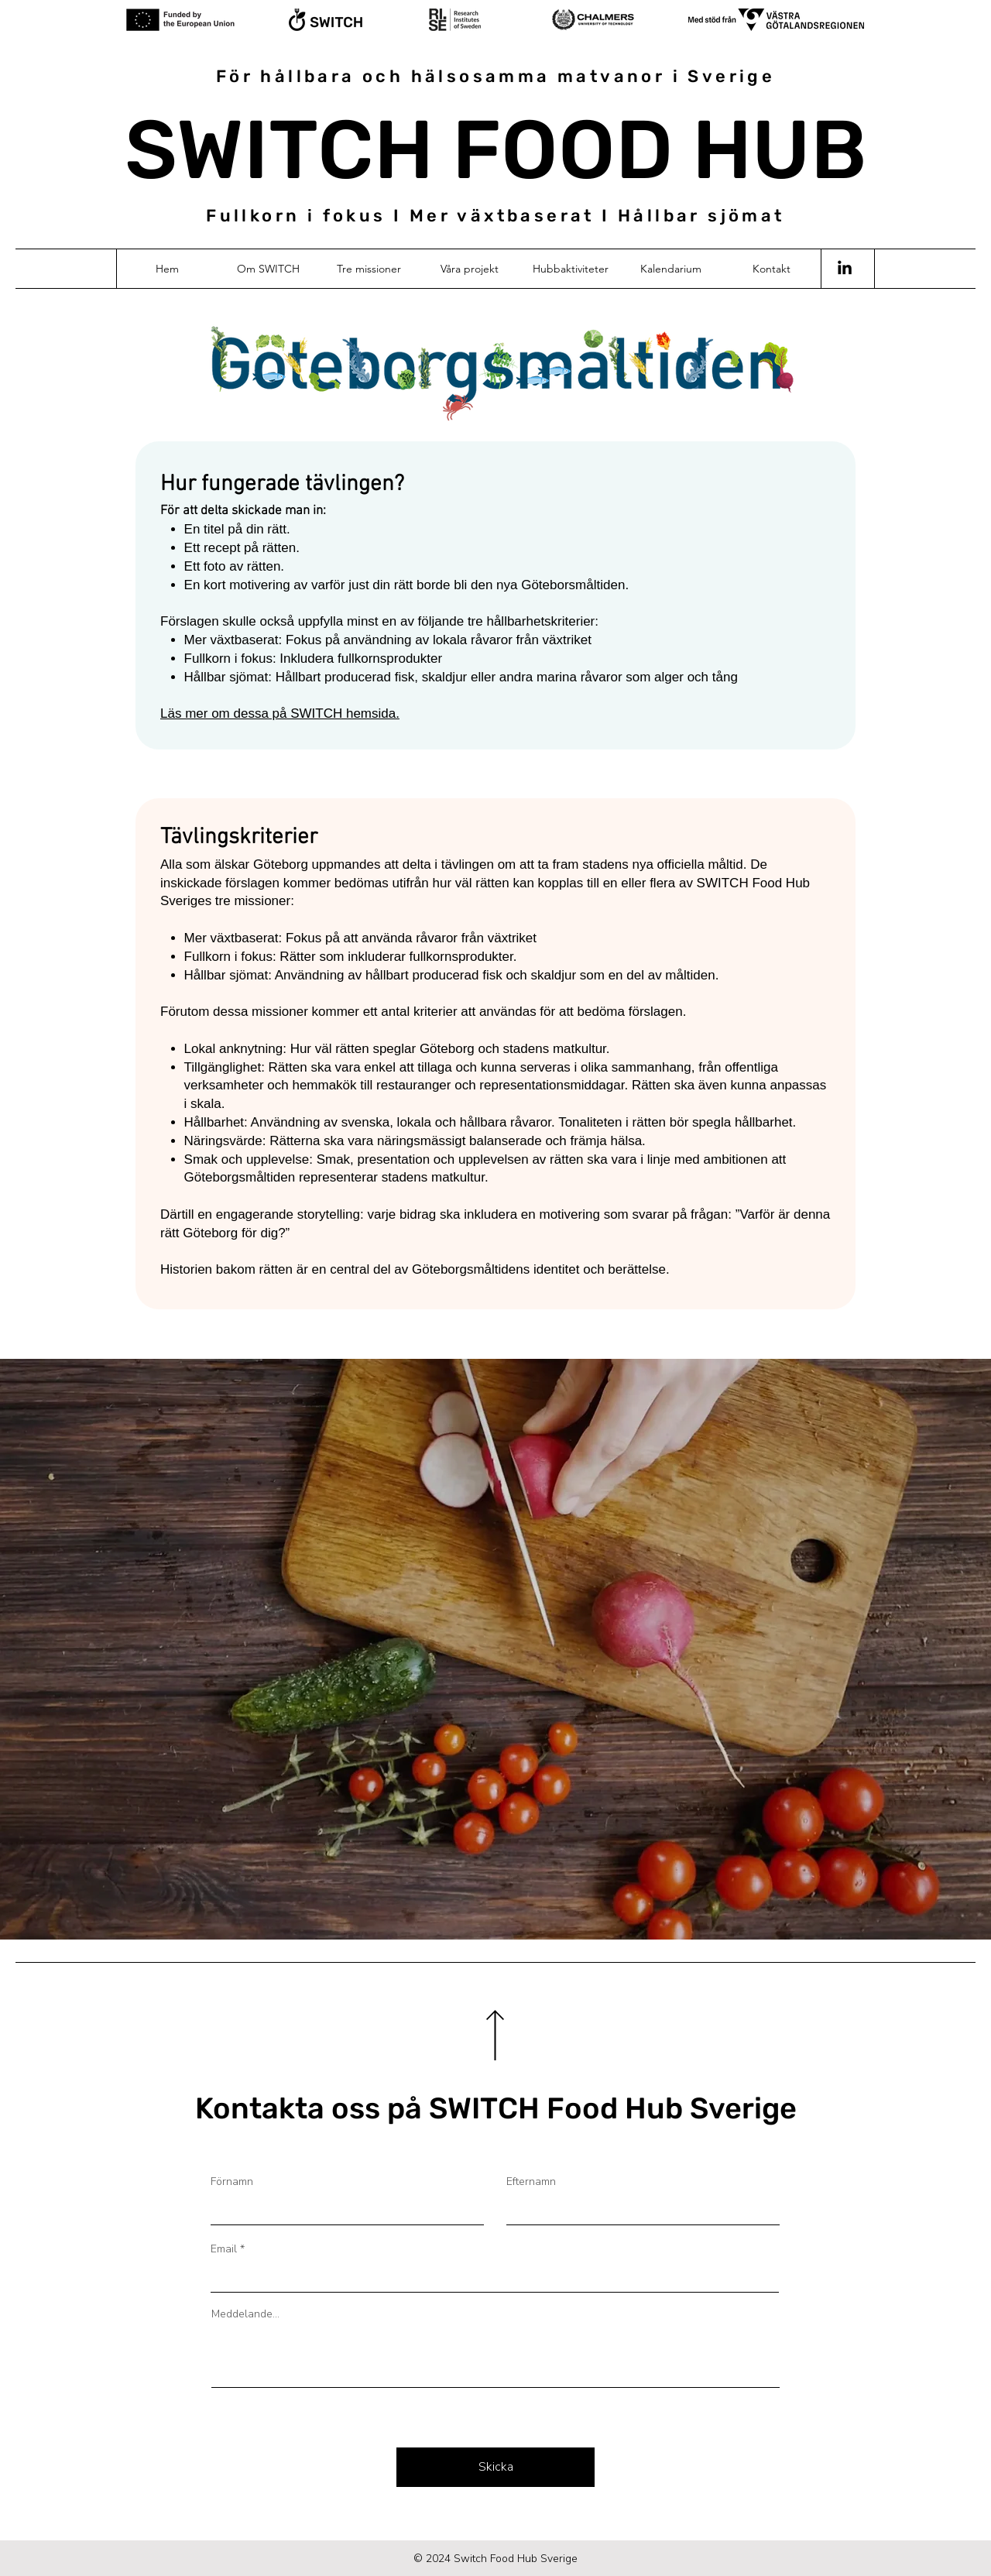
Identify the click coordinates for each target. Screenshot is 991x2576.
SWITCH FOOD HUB (496, 150)
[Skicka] (495, 2467)
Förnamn (232, 2181)
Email (224, 2249)
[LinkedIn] (844, 268)
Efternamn (531, 2181)
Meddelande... (245, 2314)
